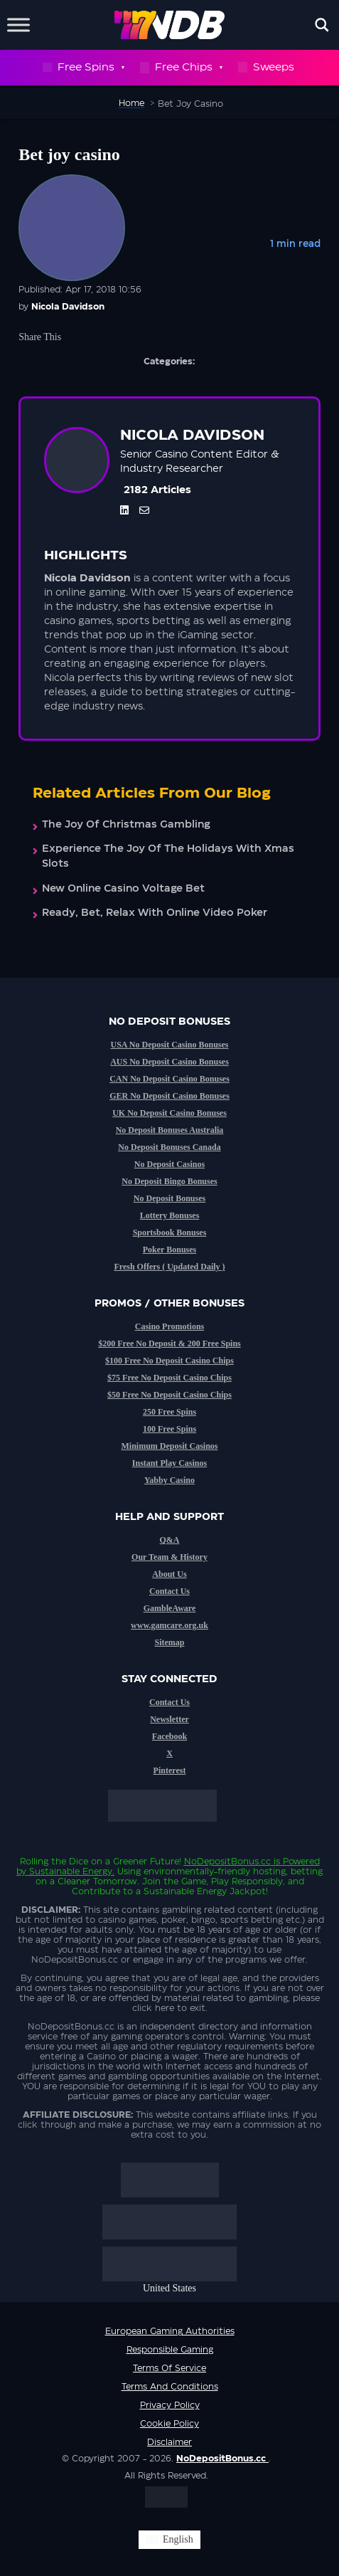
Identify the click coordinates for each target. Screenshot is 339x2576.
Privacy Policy (170, 2405)
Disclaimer (169, 2442)
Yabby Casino (169, 1480)
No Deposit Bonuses (169, 1198)
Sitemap (170, 1642)
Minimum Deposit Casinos (169, 1446)
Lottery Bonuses (170, 1215)
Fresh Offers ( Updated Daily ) (169, 1267)
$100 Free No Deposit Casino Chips (169, 1361)
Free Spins (83, 67)
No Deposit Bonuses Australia (170, 1130)
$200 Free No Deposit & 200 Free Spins (169, 1343)
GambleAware (170, 1608)
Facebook (169, 1736)
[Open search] (322, 25)
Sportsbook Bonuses (170, 1232)
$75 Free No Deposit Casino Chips (169, 1378)
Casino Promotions (169, 1326)
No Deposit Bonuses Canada (169, 1147)
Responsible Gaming (170, 2349)
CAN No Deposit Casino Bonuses (169, 1079)
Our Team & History (169, 1557)
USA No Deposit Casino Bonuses (169, 1045)
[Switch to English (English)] (169, 2539)
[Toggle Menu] (18, 24)
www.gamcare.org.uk (169, 1625)
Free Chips (181, 67)
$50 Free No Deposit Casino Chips (169, 1395)
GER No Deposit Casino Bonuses (169, 1096)
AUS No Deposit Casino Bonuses (169, 1062)
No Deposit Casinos (169, 1164)
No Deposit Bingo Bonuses (169, 1181)
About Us (169, 1574)
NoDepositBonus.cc (227, 1861)
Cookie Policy (169, 2423)
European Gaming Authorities (170, 2331)
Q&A (170, 1540)
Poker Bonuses (169, 1250)
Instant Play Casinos (169, 1463)
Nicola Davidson (67, 306)
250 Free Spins (169, 1412)
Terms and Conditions (170, 2386)
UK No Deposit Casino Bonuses (169, 1113)
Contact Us (169, 1591)
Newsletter (169, 1719)
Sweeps (266, 67)
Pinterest (170, 1770)
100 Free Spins (169, 1429)
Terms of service (169, 2368)
